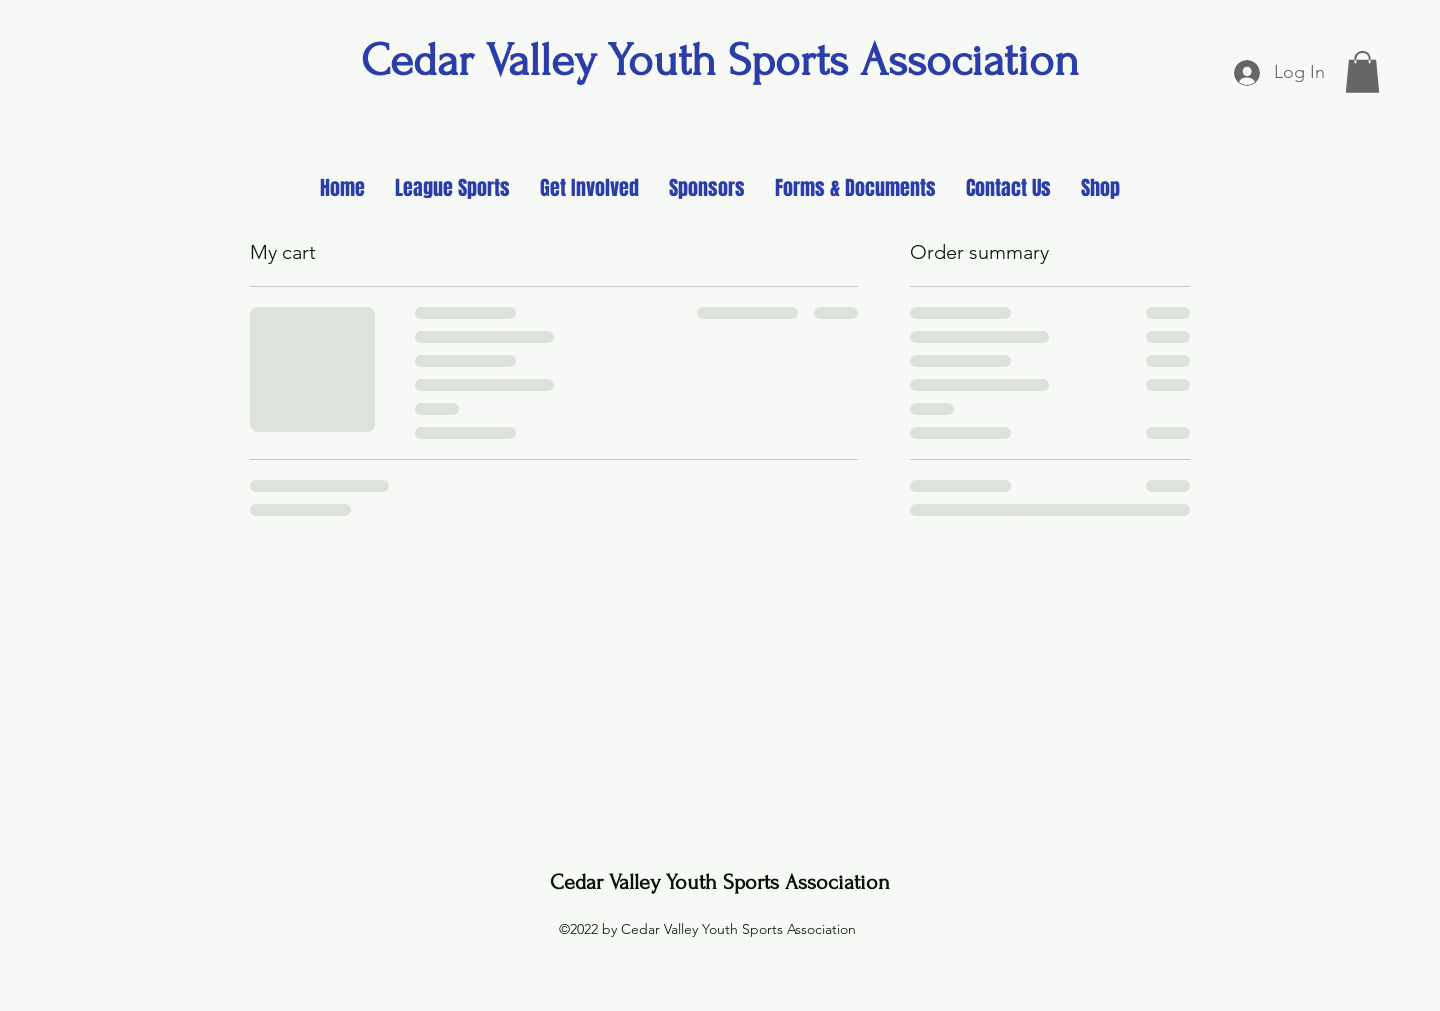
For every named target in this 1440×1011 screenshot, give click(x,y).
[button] (1362, 72)
